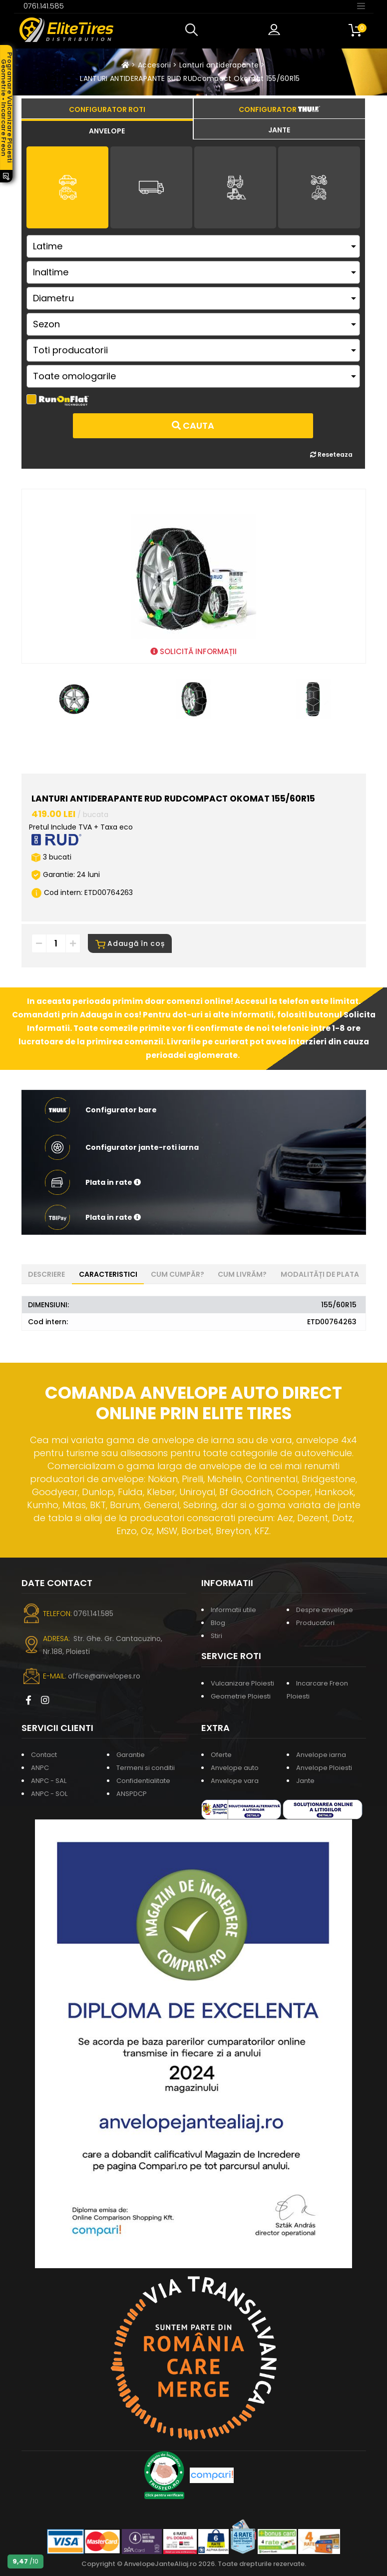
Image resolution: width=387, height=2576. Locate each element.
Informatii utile (233, 1610)
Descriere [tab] (46, 1274)
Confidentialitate (143, 1780)
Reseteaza (331, 454)
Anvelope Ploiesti (324, 1767)
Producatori (315, 1623)
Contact (44, 1754)
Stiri (216, 1636)
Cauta (193, 425)
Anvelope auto (235, 1767)
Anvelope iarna (321, 1754)
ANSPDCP (131, 1793)
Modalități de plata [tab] (320, 1274)
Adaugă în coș (130, 943)
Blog (218, 1623)
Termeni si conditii (145, 1767)
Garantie (130, 1754)
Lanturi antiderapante (219, 65)
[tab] (107, 129)
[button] (193, 29)
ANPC (40, 1767)
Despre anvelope (324, 1610)
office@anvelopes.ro (104, 1676)
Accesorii (154, 65)
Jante (305, 1780)
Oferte (221, 1754)
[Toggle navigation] (361, 5)
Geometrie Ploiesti (241, 1696)
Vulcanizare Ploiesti (242, 1683)
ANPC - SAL (48, 1780)
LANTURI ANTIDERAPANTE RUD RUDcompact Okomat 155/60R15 (190, 78)
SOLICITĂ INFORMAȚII (193, 651)
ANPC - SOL (49, 1793)
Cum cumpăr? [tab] (177, 1274)
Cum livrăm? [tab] (242, 1274)
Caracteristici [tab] (108, 1274)
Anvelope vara (235, 1780)
